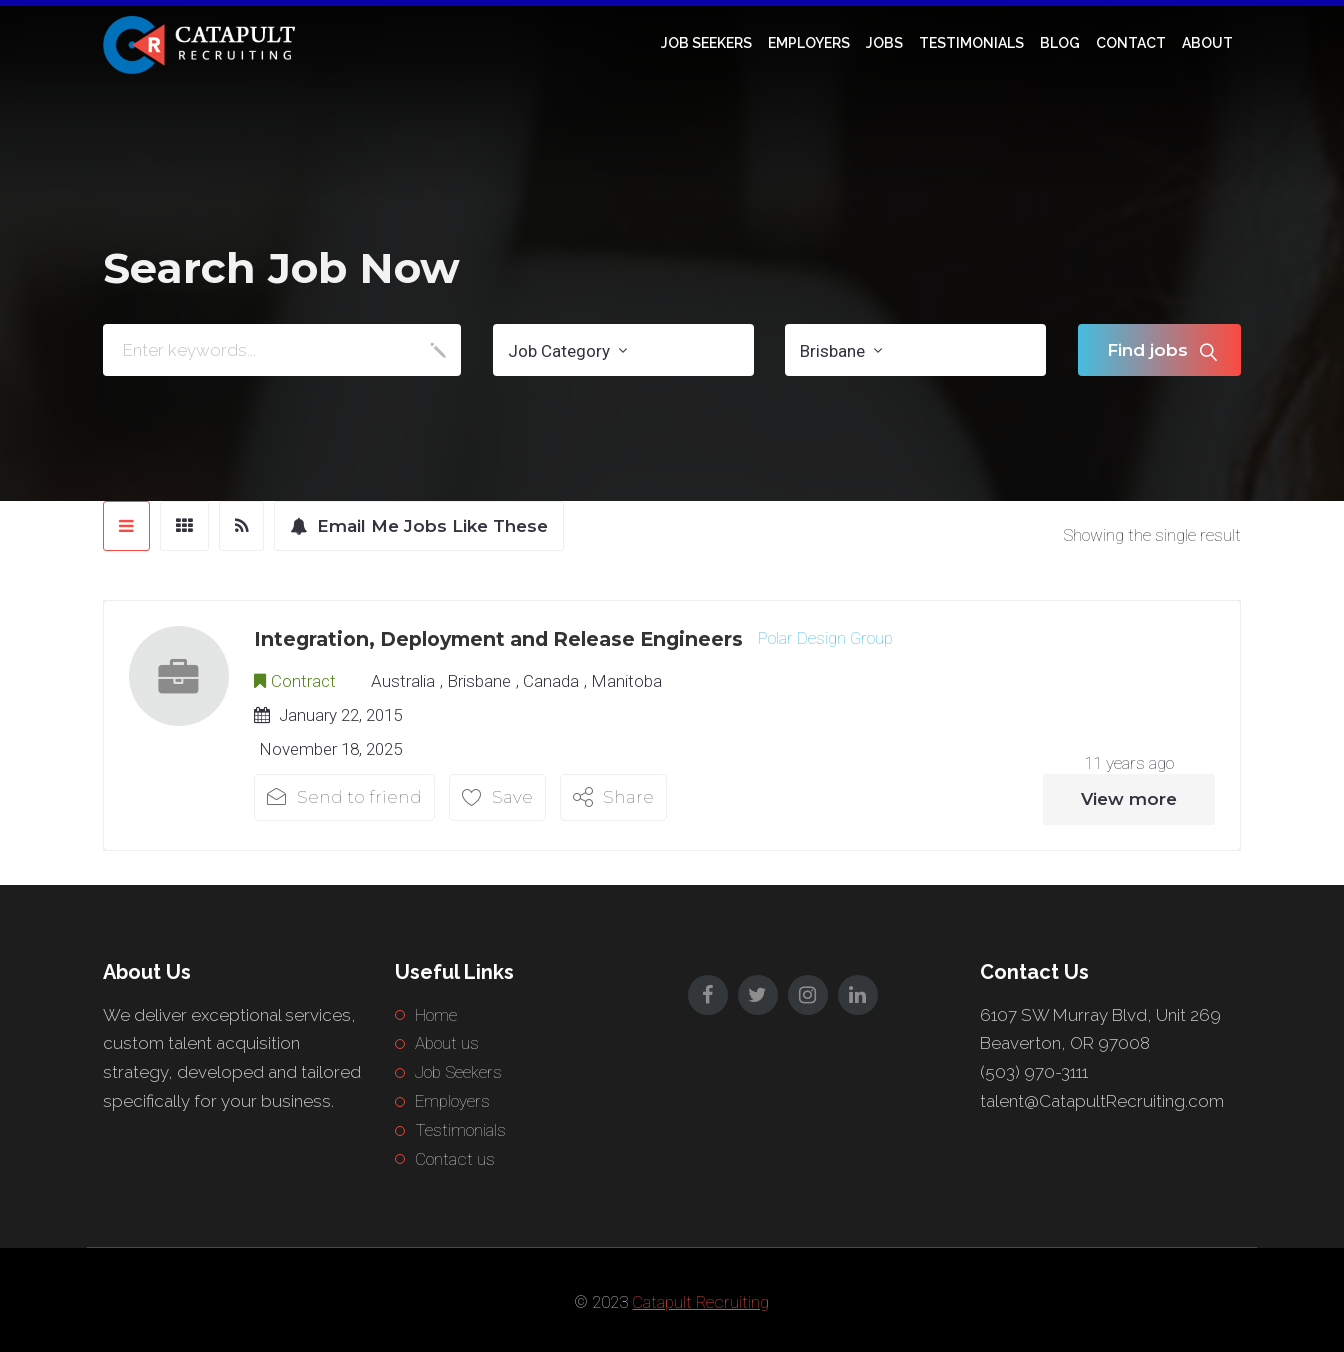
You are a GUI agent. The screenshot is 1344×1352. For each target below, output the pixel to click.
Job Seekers (706, 43)
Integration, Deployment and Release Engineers (498, 639)
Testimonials (971, 43)
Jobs (884, 43)
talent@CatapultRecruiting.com (1102, 1101)
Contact (1131, 43)
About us (447, 1043)
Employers (809, 43)
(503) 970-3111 (1034, 1072)
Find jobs (1147, 350)
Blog (1060, 43)
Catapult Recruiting (700, 1302)
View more (1129, 799)
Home (436, 1015)
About (1207, 43)
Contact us (455, 1159)
